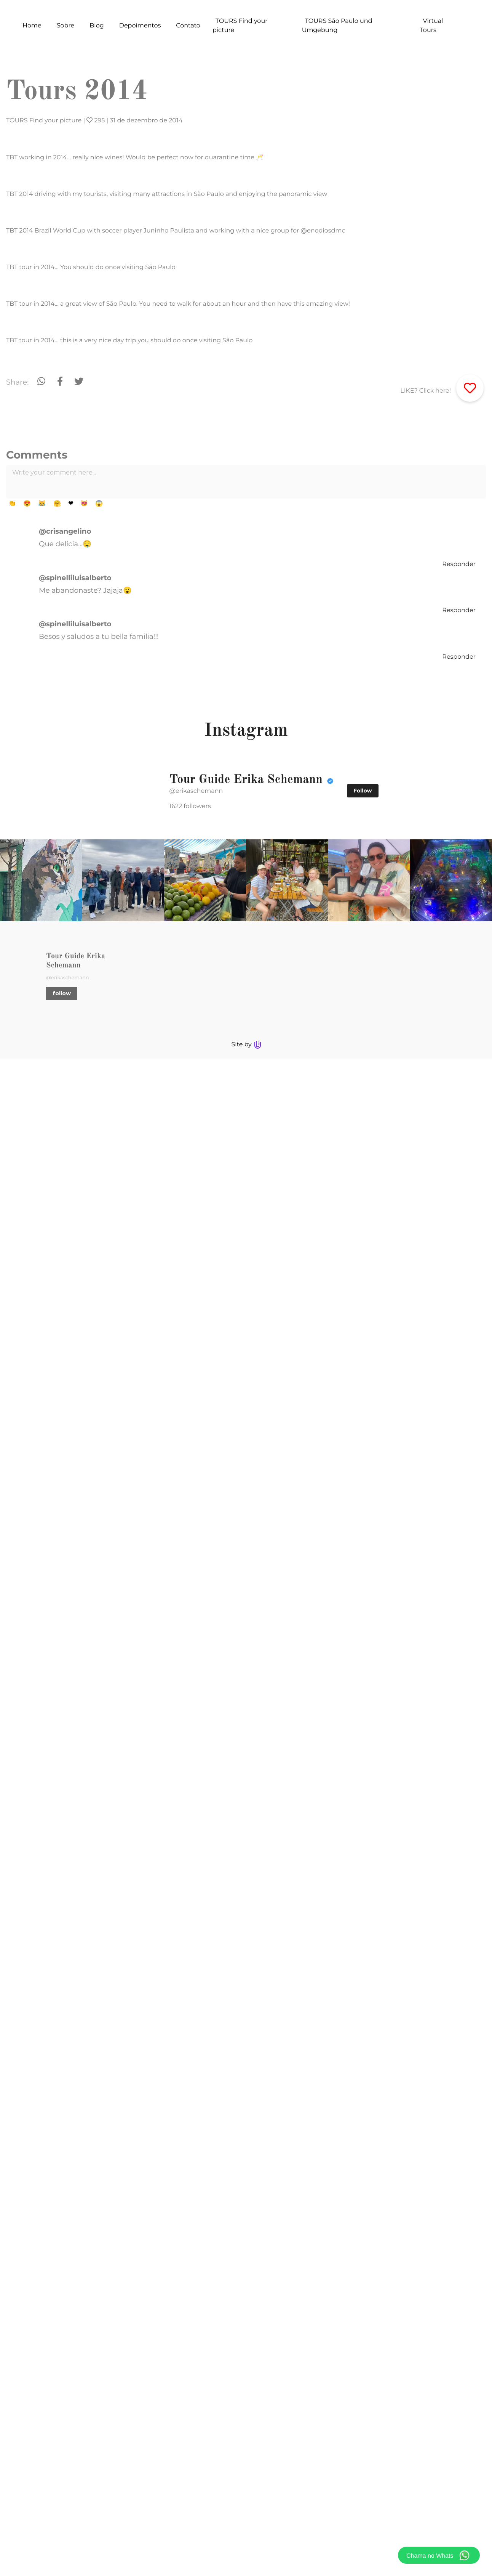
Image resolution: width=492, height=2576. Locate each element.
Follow (362, 2308)
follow (100, 2517)
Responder (459, 2081)
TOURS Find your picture (43, 120)
